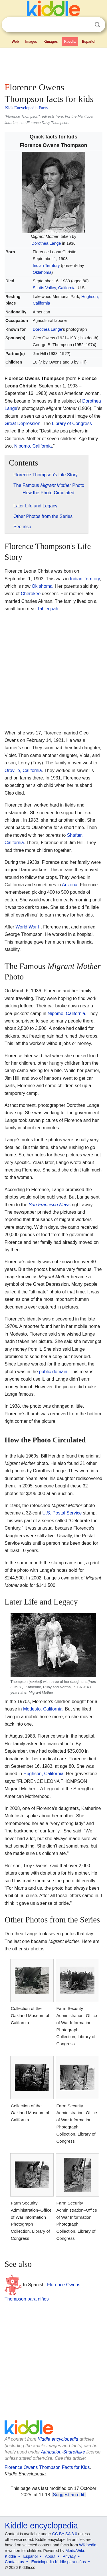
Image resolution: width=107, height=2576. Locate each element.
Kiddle (10, 2556)
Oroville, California (23, 770)
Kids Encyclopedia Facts (26, 107)
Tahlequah (47, 608)
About (50, 2556)
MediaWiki (74, 2550)
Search (97, 24)
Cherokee (31, 593)
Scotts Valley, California (54, 287)
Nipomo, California (33, 446)
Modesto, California (42, 1709)
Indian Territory (46, 265)
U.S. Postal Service (62, 1513)
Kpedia (70, 42)
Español (88, 42)
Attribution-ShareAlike (63, 2452)
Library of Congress (72, 423)
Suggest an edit (68, 2494)
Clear (85, 25)
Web (15, 42)
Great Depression (22, 423)
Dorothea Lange (46, 243)
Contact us (14, 2561)
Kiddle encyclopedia (58, 2439)
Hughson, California (43, 1773)
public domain (53, 1371)
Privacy (69, 2556)
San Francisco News (50, 1204)
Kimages (50, 42)
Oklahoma (42, 272)
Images (31, 42)
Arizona (69, 884)
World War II (28, 926)
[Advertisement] (53, 63)
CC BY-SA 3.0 (64, 2534)
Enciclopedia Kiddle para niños (58, 2561)
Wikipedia (87, 2545)
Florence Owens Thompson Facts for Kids (47, 2467)
